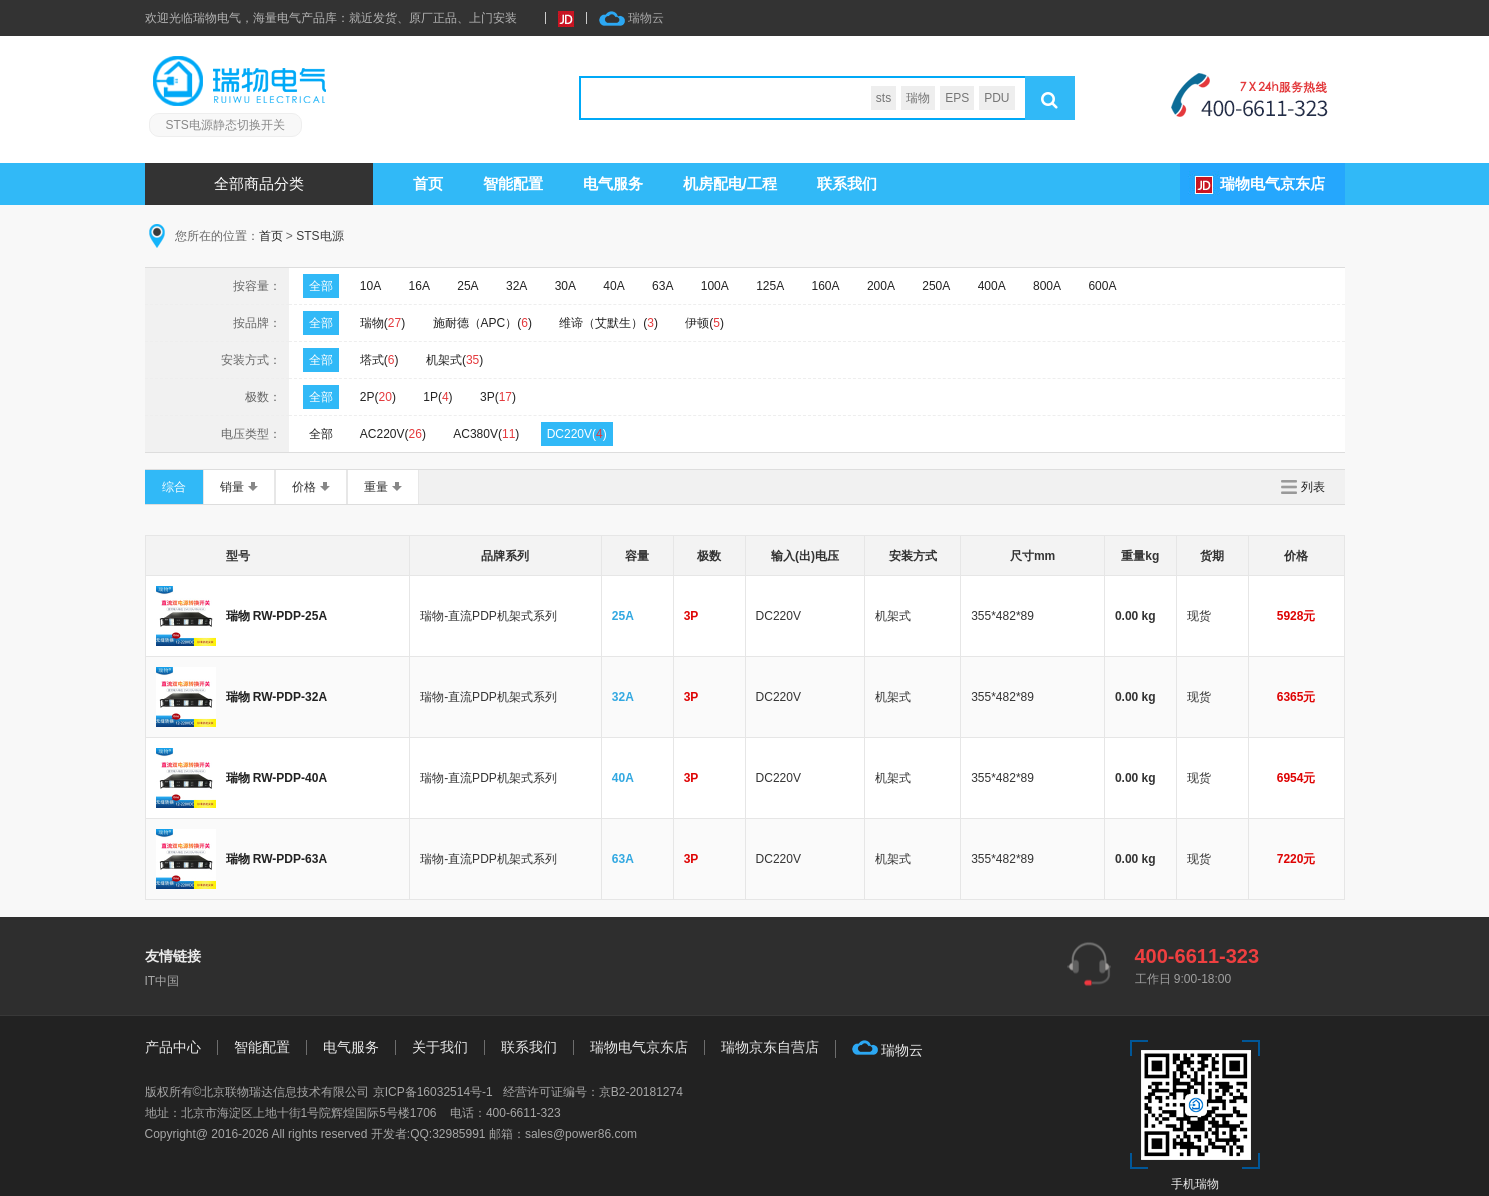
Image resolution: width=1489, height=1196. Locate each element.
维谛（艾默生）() (608, 323)
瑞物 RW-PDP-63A (277, 859)
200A (881, 286)
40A (613, 286)
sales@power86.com (581, 1134)
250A (936, 286)
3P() (498, 397)
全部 (321, 286)
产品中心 (173, 1047)
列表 (1313, 487)
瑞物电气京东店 (1272, 183)
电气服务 (351, 1047)
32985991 (458, 1134)
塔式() (379, 360)
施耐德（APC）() (482, 323)
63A (662, 286)
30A (565, 286)
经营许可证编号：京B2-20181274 (593, 1092)
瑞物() (382, 323)
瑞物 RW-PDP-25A (277, 616)
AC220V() (393, 434)
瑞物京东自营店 (770, 1047)
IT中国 (162, 981)
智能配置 (513, 183)
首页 (428, 183)
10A (370, 286)
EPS (957, 98)
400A (992, 286)
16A (419, 286)
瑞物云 (631, 18)
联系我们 (847, 183)
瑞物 (918, 98)
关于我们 (440, 1047)
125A (770, 286)
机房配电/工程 (730, 183)
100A (715, 286)
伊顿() (704, 323)
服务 (613, 183)
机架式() (454, 360)
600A (1102, 286)
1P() (437, 397)
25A (467, 286)
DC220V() (577, 434)
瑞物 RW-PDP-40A (277, 778)
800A (1047, 286)
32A (516, 286)
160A (826, 286)
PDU (996, 98)
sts (883, 98)
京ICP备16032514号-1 (433, 1092)
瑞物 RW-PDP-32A (277, 697)
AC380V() (486, 434)
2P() (378, 397)
